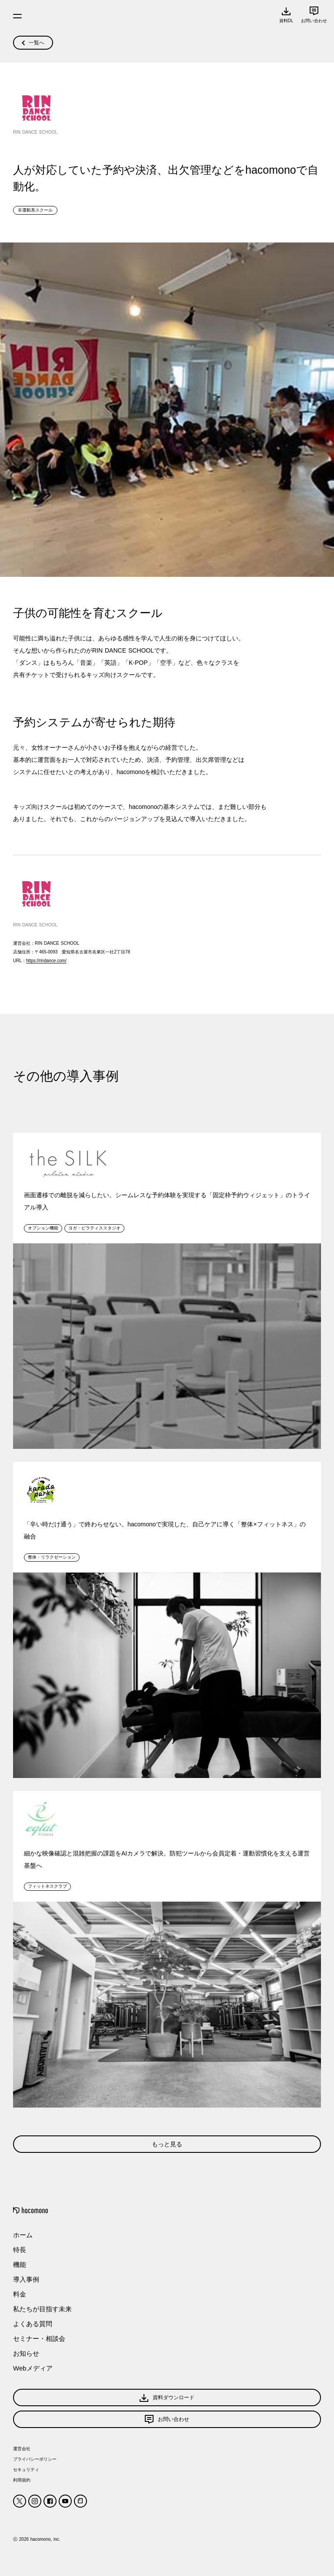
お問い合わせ (167, 2419)
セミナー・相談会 (39, 2338)
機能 (19, 2264)
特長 (19, 2249)
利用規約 (21, 2480)
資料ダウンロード (167, 2397)
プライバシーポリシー (35, 2459)
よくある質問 (32, 2323)
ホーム (23, 2235)
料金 (19, 2294)
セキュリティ (26, 2469)
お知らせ (26, 2353)
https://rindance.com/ (46, 960)
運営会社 (21, 2448)
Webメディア (33, 2368)
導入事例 (26, 2279)
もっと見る (167, 2144)
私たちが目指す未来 (42, 2309)
